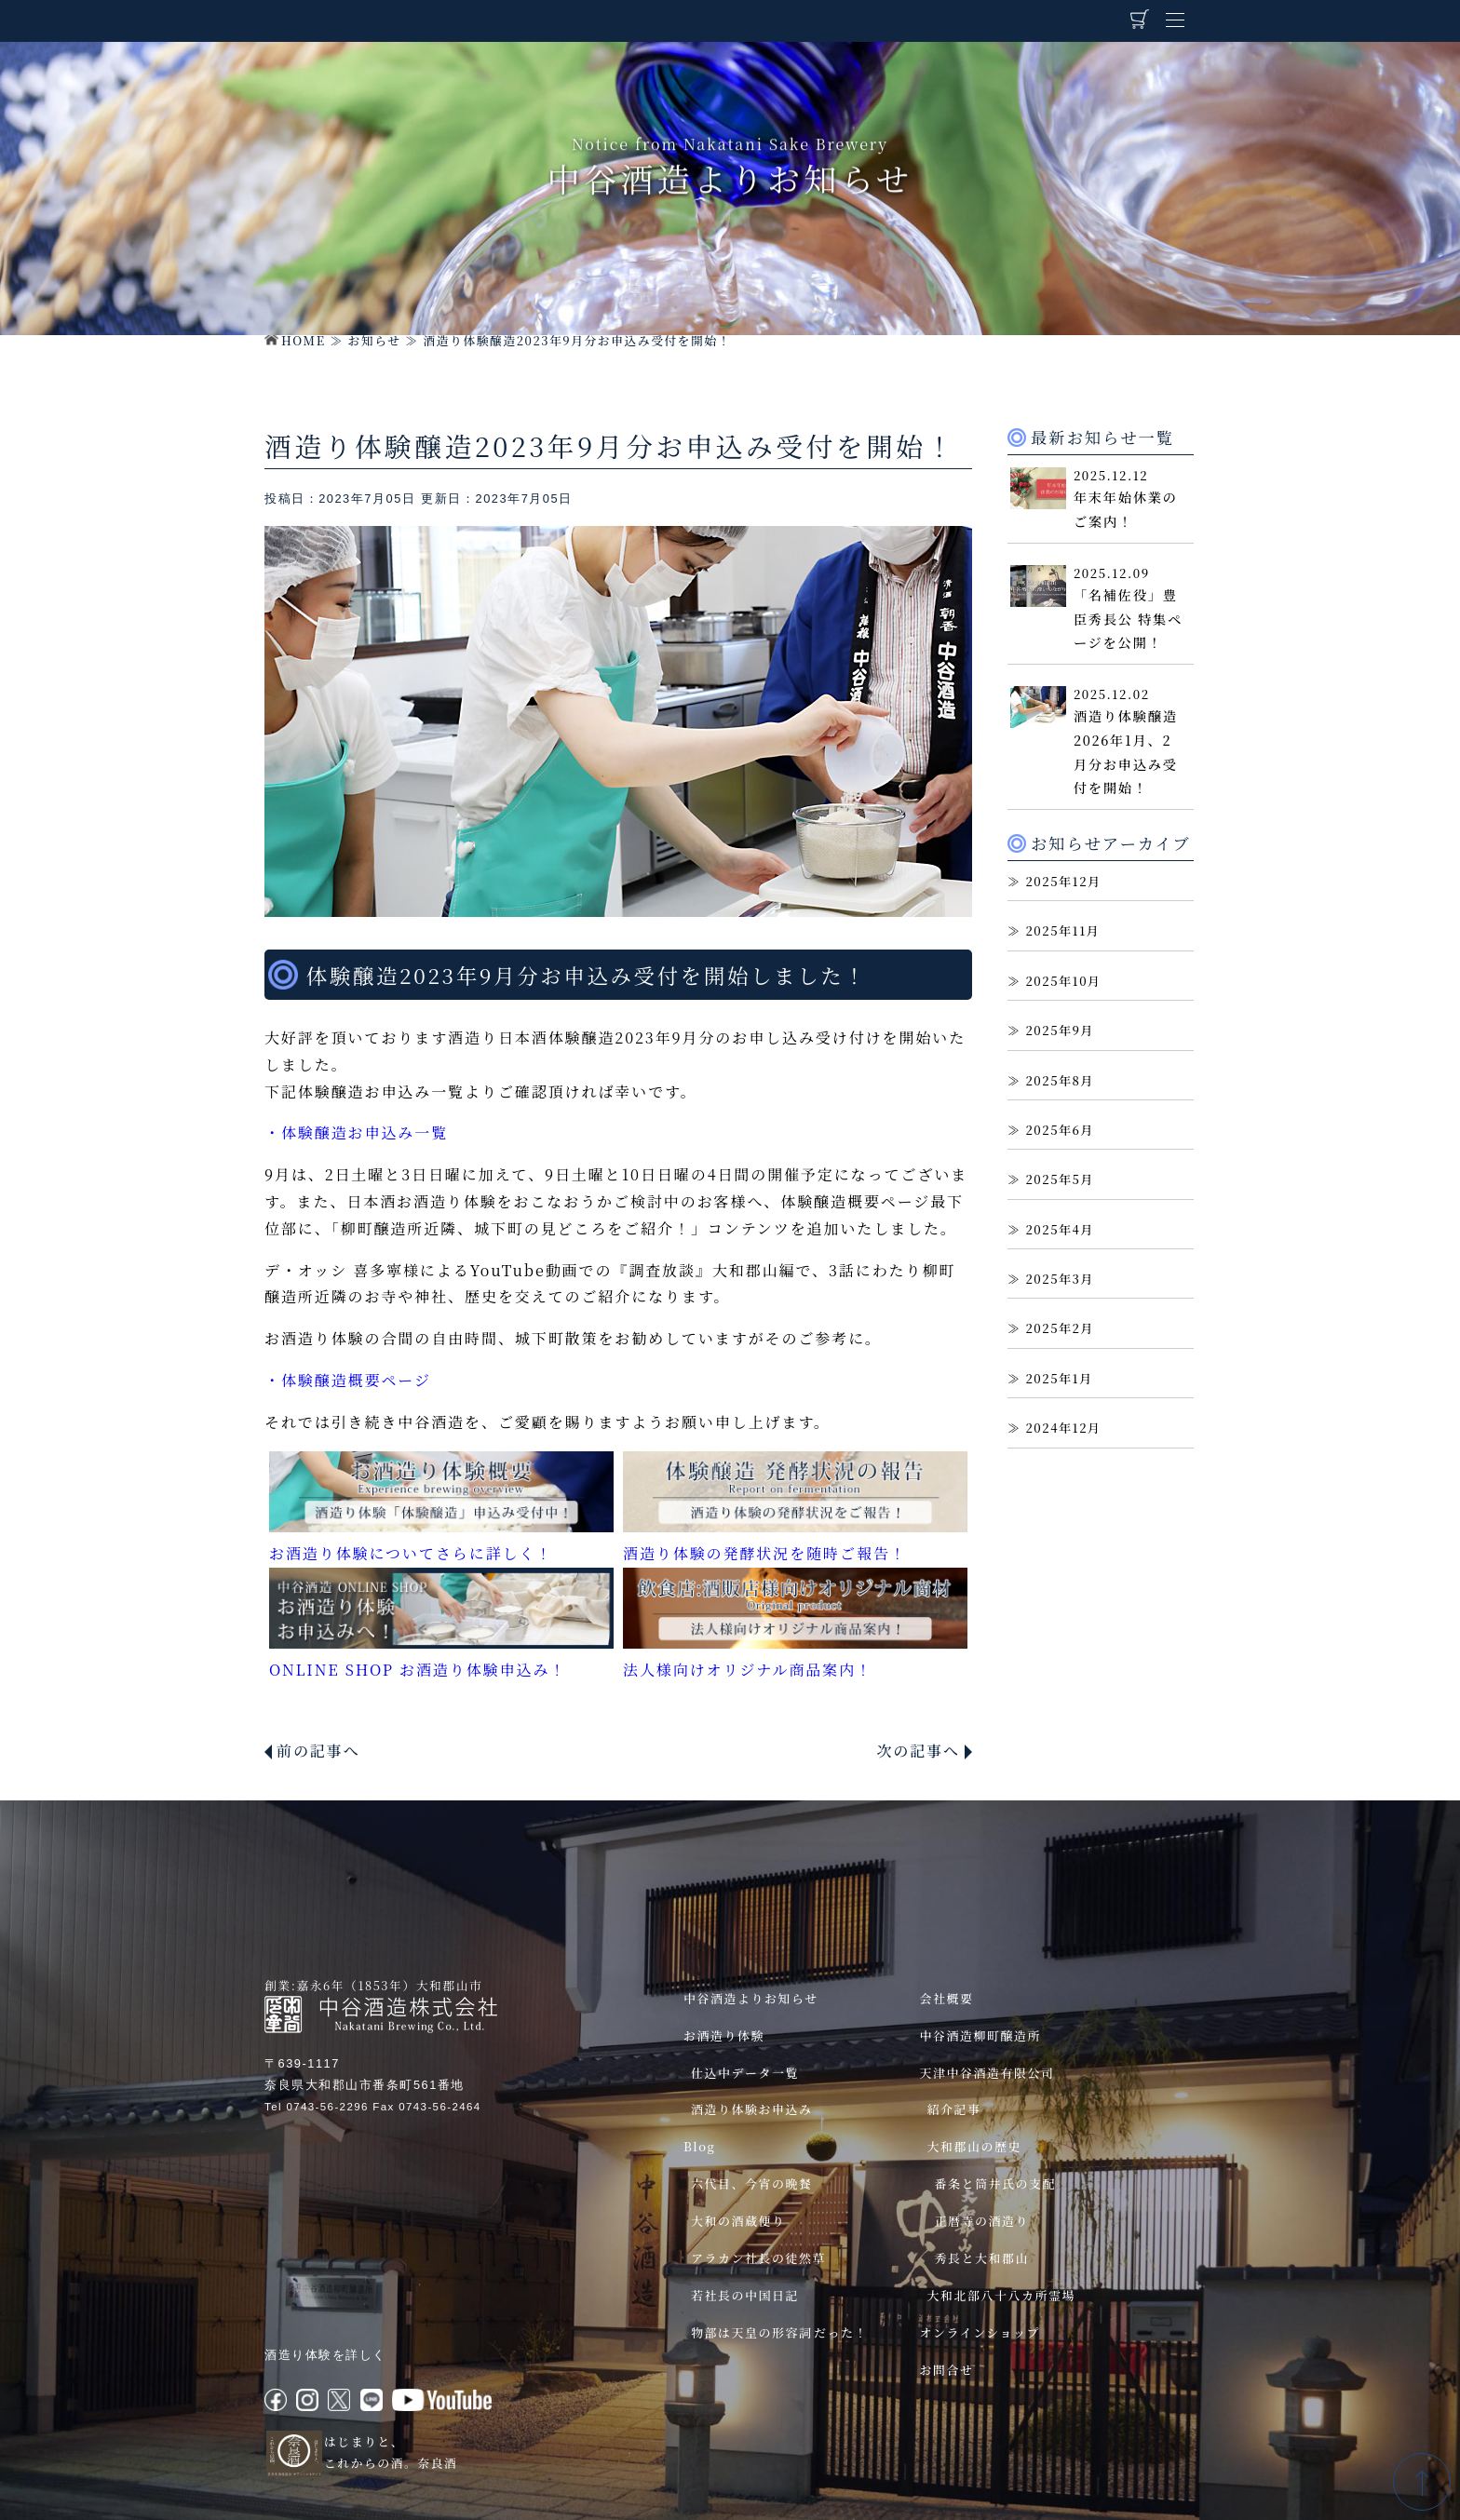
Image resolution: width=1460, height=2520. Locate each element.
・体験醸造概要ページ (347, 1380)
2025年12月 (1063, 881)
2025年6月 (1059, 1130)
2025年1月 (1058, 1378)
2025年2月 (1059, 1328)
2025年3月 (1059, 1278)
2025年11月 (1062, 930)
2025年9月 (1059, 1030)
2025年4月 (1059, 1229)
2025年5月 (1059, 1179)
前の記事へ (318, 1750)
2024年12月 (1063, 1427)
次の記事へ (918, 1750)
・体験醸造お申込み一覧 (356, 1132)
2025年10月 (1063, 981)
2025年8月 (1059, 1080)
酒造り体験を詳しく (325, 2355)
